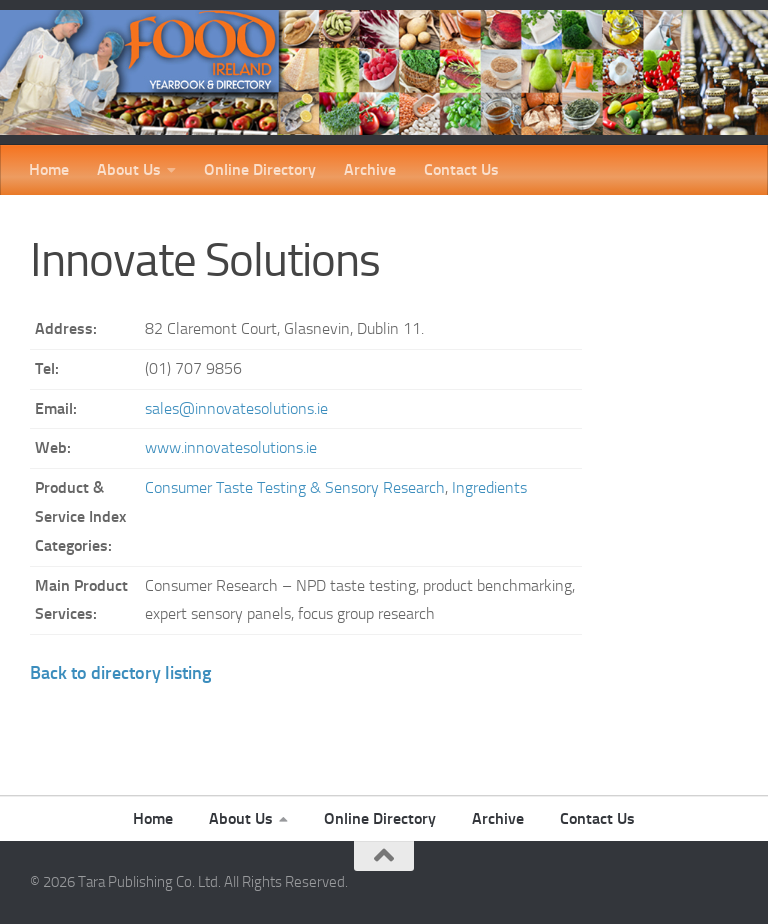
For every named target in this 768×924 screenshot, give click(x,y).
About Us (129, 169)
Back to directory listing (120, 673)
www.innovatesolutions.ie (231, 447)
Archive (370, 169)
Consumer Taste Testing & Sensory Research (295, 487)
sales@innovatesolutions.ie (236, 408)
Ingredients (489, 487)
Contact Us (461, 169)
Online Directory (260, 169)
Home (49, 169)
